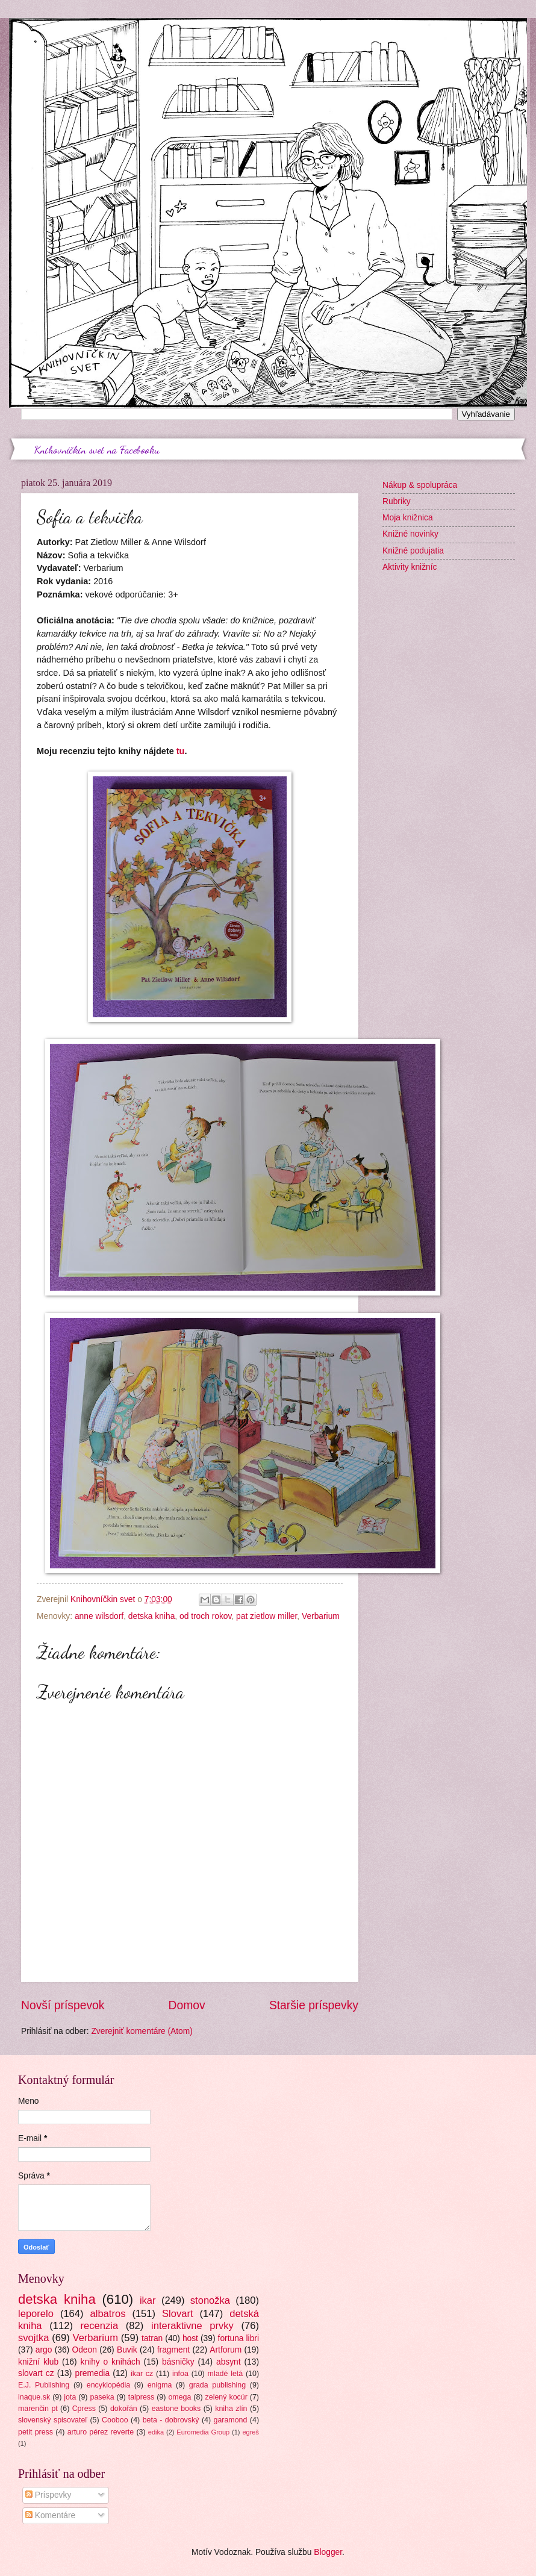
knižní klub (38, 2361)
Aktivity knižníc (409, 567)
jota (70, 2397)
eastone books (176, 2408)
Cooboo (115, 2420)
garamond (231, 2420)
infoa (180, 2373)
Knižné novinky (410, 533)
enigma (160, 2385)
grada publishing (217, 2385)
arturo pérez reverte (100, 2432)
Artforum (226, 2349)
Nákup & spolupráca (419, 485)
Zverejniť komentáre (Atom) (142, 2031)
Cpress (84, 2408)
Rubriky (396, 501)
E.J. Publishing (43, 2385)
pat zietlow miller (266, 1616)
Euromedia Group (202, 2432)
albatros (108, 2313)
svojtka (33, 2338)
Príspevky (48, 2495)
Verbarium (321, 1616)
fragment (173, 2349)
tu (180, 751)
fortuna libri (238, 2338)
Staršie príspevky (313, 2005)
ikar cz (142, 2373)
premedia (92, 2373)
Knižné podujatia (413, 550)
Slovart (177, 2313)
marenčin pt (38, 2408)
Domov (187, 2005)
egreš (250, 2432)
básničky (178, 2361)
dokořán (123, 2408)
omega (179, 2397)
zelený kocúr (226, 2397)
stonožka (210, 2300)
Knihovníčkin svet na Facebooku (97, 449)
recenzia (100, 2325)
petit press (35, 2432)
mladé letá (225, 2373)
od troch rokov (205, 1616)
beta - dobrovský (171, 2420)
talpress (141, 2397)
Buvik (127, 2349)
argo (44, 2349)
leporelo (36, 2313)
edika (156, 2432)
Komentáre (50, 2515)
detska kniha (151, 1616)
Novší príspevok (62, 2005)
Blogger (328, 2552)
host (190, 2338)
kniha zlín (231, 2408)
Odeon (84, 2349)
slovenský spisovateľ (52, 2420)
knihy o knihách (110, 2361)
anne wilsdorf (99, 1616)
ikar (148, 2300)
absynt (228, 2361)
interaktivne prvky (192, 2325)
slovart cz (36, 2373)
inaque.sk (34, 2397)
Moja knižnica (407, 517)
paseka (102, 2397)
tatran (152, 2338)
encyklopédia (108, 2385)
